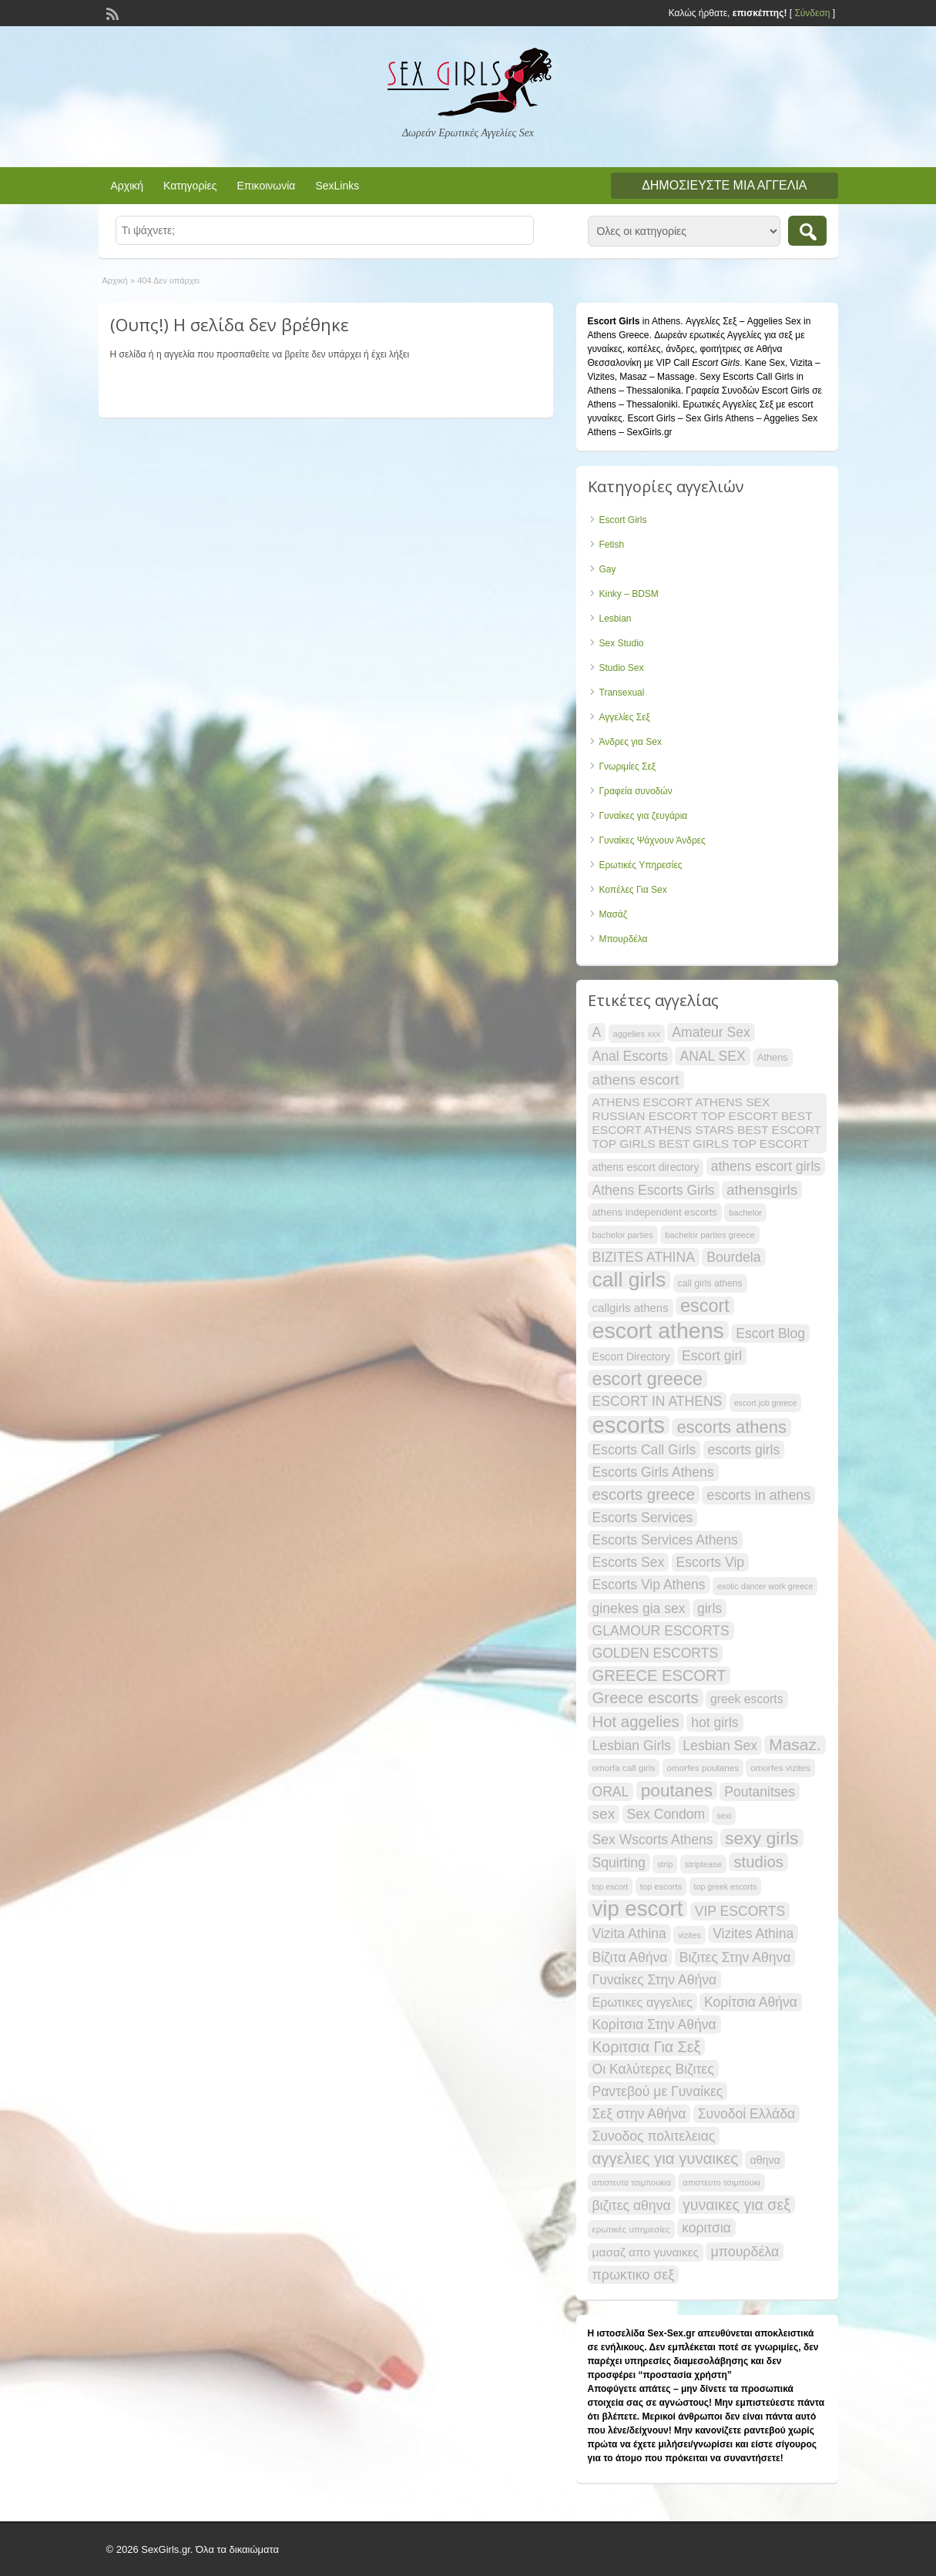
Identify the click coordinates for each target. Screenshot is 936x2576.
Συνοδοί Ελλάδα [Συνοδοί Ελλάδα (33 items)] (746, 2114)
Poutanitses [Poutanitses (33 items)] (759, 1792)
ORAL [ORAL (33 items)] (610, 1792)
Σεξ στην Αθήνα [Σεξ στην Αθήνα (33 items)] (639, 2114)
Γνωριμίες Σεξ (627, 766)
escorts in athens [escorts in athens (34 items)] (758, 1495)
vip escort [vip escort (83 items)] (637, 1909)
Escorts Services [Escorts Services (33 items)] (642, 1517)
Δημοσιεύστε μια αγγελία (724, 185)
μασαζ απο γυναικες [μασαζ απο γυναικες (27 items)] (645, 2252)
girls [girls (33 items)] (709, 1608)
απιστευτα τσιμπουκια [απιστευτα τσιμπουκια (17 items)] (631, 2182)
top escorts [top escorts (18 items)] (661, 1886)
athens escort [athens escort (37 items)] (635, 1080)
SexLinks (337, 185)
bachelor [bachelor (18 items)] (745, 1212)
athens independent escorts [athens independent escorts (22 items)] (654, 1212)
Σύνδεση (812, 13)
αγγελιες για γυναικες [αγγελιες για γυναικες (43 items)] (665, 2158)
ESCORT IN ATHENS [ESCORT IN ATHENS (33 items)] (657, 1401)
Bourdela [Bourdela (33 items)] (733, 1257)
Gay (607, 569)
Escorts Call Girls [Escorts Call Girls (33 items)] (644, 1449)
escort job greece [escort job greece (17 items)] (765, 1402)
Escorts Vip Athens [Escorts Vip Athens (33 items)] (649, 1584)
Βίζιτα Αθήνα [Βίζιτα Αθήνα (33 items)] (630, 1957)
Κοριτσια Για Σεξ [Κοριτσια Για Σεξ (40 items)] (646, 2046)
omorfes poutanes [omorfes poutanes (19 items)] (703, 1768)
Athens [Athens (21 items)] (772, 1057)
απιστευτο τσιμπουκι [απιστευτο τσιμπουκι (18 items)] (721, 2182)
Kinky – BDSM (629, 594)
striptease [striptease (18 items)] (703, 1864)
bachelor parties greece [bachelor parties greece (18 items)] (710, 1234)
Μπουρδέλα (623, 939)
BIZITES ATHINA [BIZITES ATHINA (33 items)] (643, 1257)
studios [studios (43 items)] (758, 1861)
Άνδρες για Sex (630, 741)
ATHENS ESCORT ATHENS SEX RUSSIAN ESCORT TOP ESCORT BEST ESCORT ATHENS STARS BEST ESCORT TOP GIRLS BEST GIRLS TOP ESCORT (706, 1122)
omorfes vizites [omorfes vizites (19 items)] (780, 1768)
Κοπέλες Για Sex (633, 889)
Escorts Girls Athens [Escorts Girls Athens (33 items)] (653, 1472)
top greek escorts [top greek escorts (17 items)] (725, 1886)
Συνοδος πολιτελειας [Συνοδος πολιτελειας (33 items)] (654, 2136)
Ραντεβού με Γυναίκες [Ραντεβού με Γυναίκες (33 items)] (657, 2091)
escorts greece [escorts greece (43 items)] (644, 1494)
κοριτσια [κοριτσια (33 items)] (706, 2228)
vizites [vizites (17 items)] (689, 1935)
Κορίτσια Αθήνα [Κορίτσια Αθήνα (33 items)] (750, 2002)
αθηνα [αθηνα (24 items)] (765, 2160)
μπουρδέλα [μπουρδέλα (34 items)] (744, 2251)
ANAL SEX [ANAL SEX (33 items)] (712, 1056)
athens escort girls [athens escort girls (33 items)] (766, 1166)
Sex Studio (621, 643)
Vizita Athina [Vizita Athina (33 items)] (629, 1933)
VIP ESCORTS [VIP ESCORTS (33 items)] (740, 1911)
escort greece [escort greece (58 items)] (647, 1379)
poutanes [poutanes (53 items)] (677, 1790)
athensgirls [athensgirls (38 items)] (761, 1190)
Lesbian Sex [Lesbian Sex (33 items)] (720, 1745)
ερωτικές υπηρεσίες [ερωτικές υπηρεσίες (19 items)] (631, 2229)
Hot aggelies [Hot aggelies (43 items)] (635, 1721)
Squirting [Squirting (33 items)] (619, 1862)
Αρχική (127, 185)
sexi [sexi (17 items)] (723, 1815)
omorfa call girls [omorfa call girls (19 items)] (624, 1768)
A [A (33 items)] (597, 1032)
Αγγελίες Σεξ (624, 717)
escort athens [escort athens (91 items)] (658, 1330)
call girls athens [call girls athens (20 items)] (710, 1283)
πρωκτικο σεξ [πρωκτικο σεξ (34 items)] (633, 2275)
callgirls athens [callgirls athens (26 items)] (630, 1307)
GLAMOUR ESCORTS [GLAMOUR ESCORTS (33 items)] (661, 1631)
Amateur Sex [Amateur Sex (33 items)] (711, 1032)
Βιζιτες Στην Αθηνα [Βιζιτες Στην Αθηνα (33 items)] (735, 1957)
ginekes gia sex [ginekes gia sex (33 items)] (639, 1608)
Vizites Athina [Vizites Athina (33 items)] (753, 1933)
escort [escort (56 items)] (705, 1305)
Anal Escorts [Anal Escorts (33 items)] (630, 1056)
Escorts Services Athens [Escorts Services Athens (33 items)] (665, 1540)
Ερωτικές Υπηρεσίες (641, 865)
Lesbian (615, 618)
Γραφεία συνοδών (636, 791)
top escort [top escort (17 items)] (610, 1886)
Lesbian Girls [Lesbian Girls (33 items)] (632, 1745)
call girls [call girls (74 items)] (629, 1279)
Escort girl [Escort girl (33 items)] (712, 1355)
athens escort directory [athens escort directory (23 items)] (645, 1167)
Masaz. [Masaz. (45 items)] (794, 1744)
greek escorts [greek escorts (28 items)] (746, 1699)
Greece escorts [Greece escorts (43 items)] (645, 1697)
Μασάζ (613, 914)
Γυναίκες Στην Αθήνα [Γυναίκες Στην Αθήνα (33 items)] (654, 1979)
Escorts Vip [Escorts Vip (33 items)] (710, 1562)
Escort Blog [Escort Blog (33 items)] (770, 1333)
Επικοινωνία (266, 185)
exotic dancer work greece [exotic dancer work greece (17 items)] (765, 1586)
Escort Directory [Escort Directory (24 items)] (631, 1356)
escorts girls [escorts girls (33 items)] (744, 1449)
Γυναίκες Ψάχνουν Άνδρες (652, 840)
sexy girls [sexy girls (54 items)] (762, 1838)
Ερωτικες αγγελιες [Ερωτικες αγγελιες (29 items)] (642, 2002)
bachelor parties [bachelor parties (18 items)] (622, 1234)
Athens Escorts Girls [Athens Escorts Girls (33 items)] (653, 1190)
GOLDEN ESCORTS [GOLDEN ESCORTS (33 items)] (655, 1653)
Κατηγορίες (189, 185)
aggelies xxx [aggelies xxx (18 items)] (636, 1033)
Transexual (622, 692)
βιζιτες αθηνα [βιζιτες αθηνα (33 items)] (631, 2205)
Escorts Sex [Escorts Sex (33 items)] (628, 1562)
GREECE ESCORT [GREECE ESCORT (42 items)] (659, 1675)
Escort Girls (623, 520)
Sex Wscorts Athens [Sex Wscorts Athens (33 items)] (652, 1839)
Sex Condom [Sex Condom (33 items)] (666, 1814)
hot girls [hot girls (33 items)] (715, 1722)
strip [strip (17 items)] (665, 1864)
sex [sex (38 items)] (604, 1814)
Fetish (612, 544)
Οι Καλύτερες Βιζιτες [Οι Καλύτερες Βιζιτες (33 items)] (653, 2069)
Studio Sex (621, 667)
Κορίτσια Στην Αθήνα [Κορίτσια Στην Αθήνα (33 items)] (654, 2024)
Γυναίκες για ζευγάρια (643, 815)
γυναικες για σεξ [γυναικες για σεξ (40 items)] (736, 2204)
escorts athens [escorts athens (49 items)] (731, 1427)
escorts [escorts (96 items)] (629, 1425)
